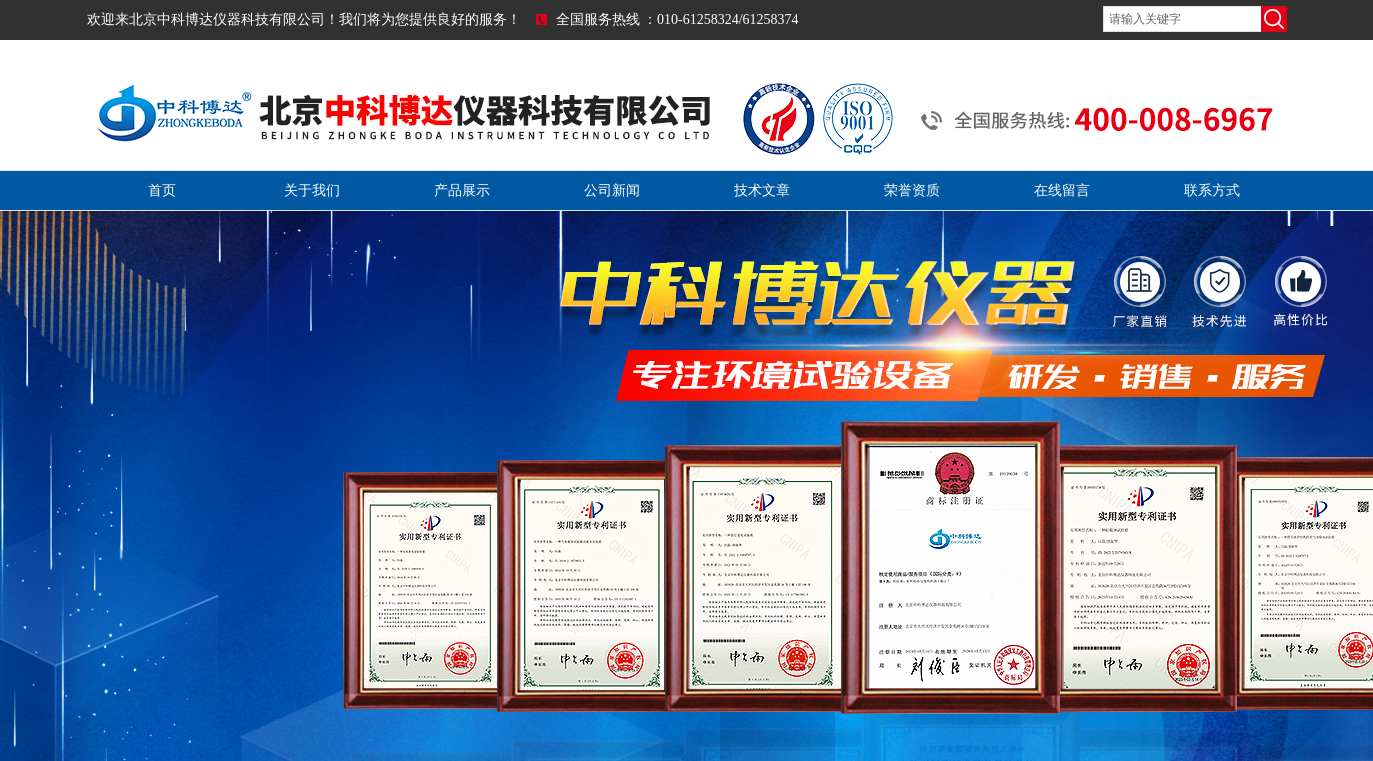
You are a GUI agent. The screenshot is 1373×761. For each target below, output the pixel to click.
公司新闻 (612, 190)
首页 (162, 190)
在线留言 (1062, 190)
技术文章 (762, 190)
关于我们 (312, 190)
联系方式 (1212, 190)
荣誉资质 (912, 190)
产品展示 (462, 190)
